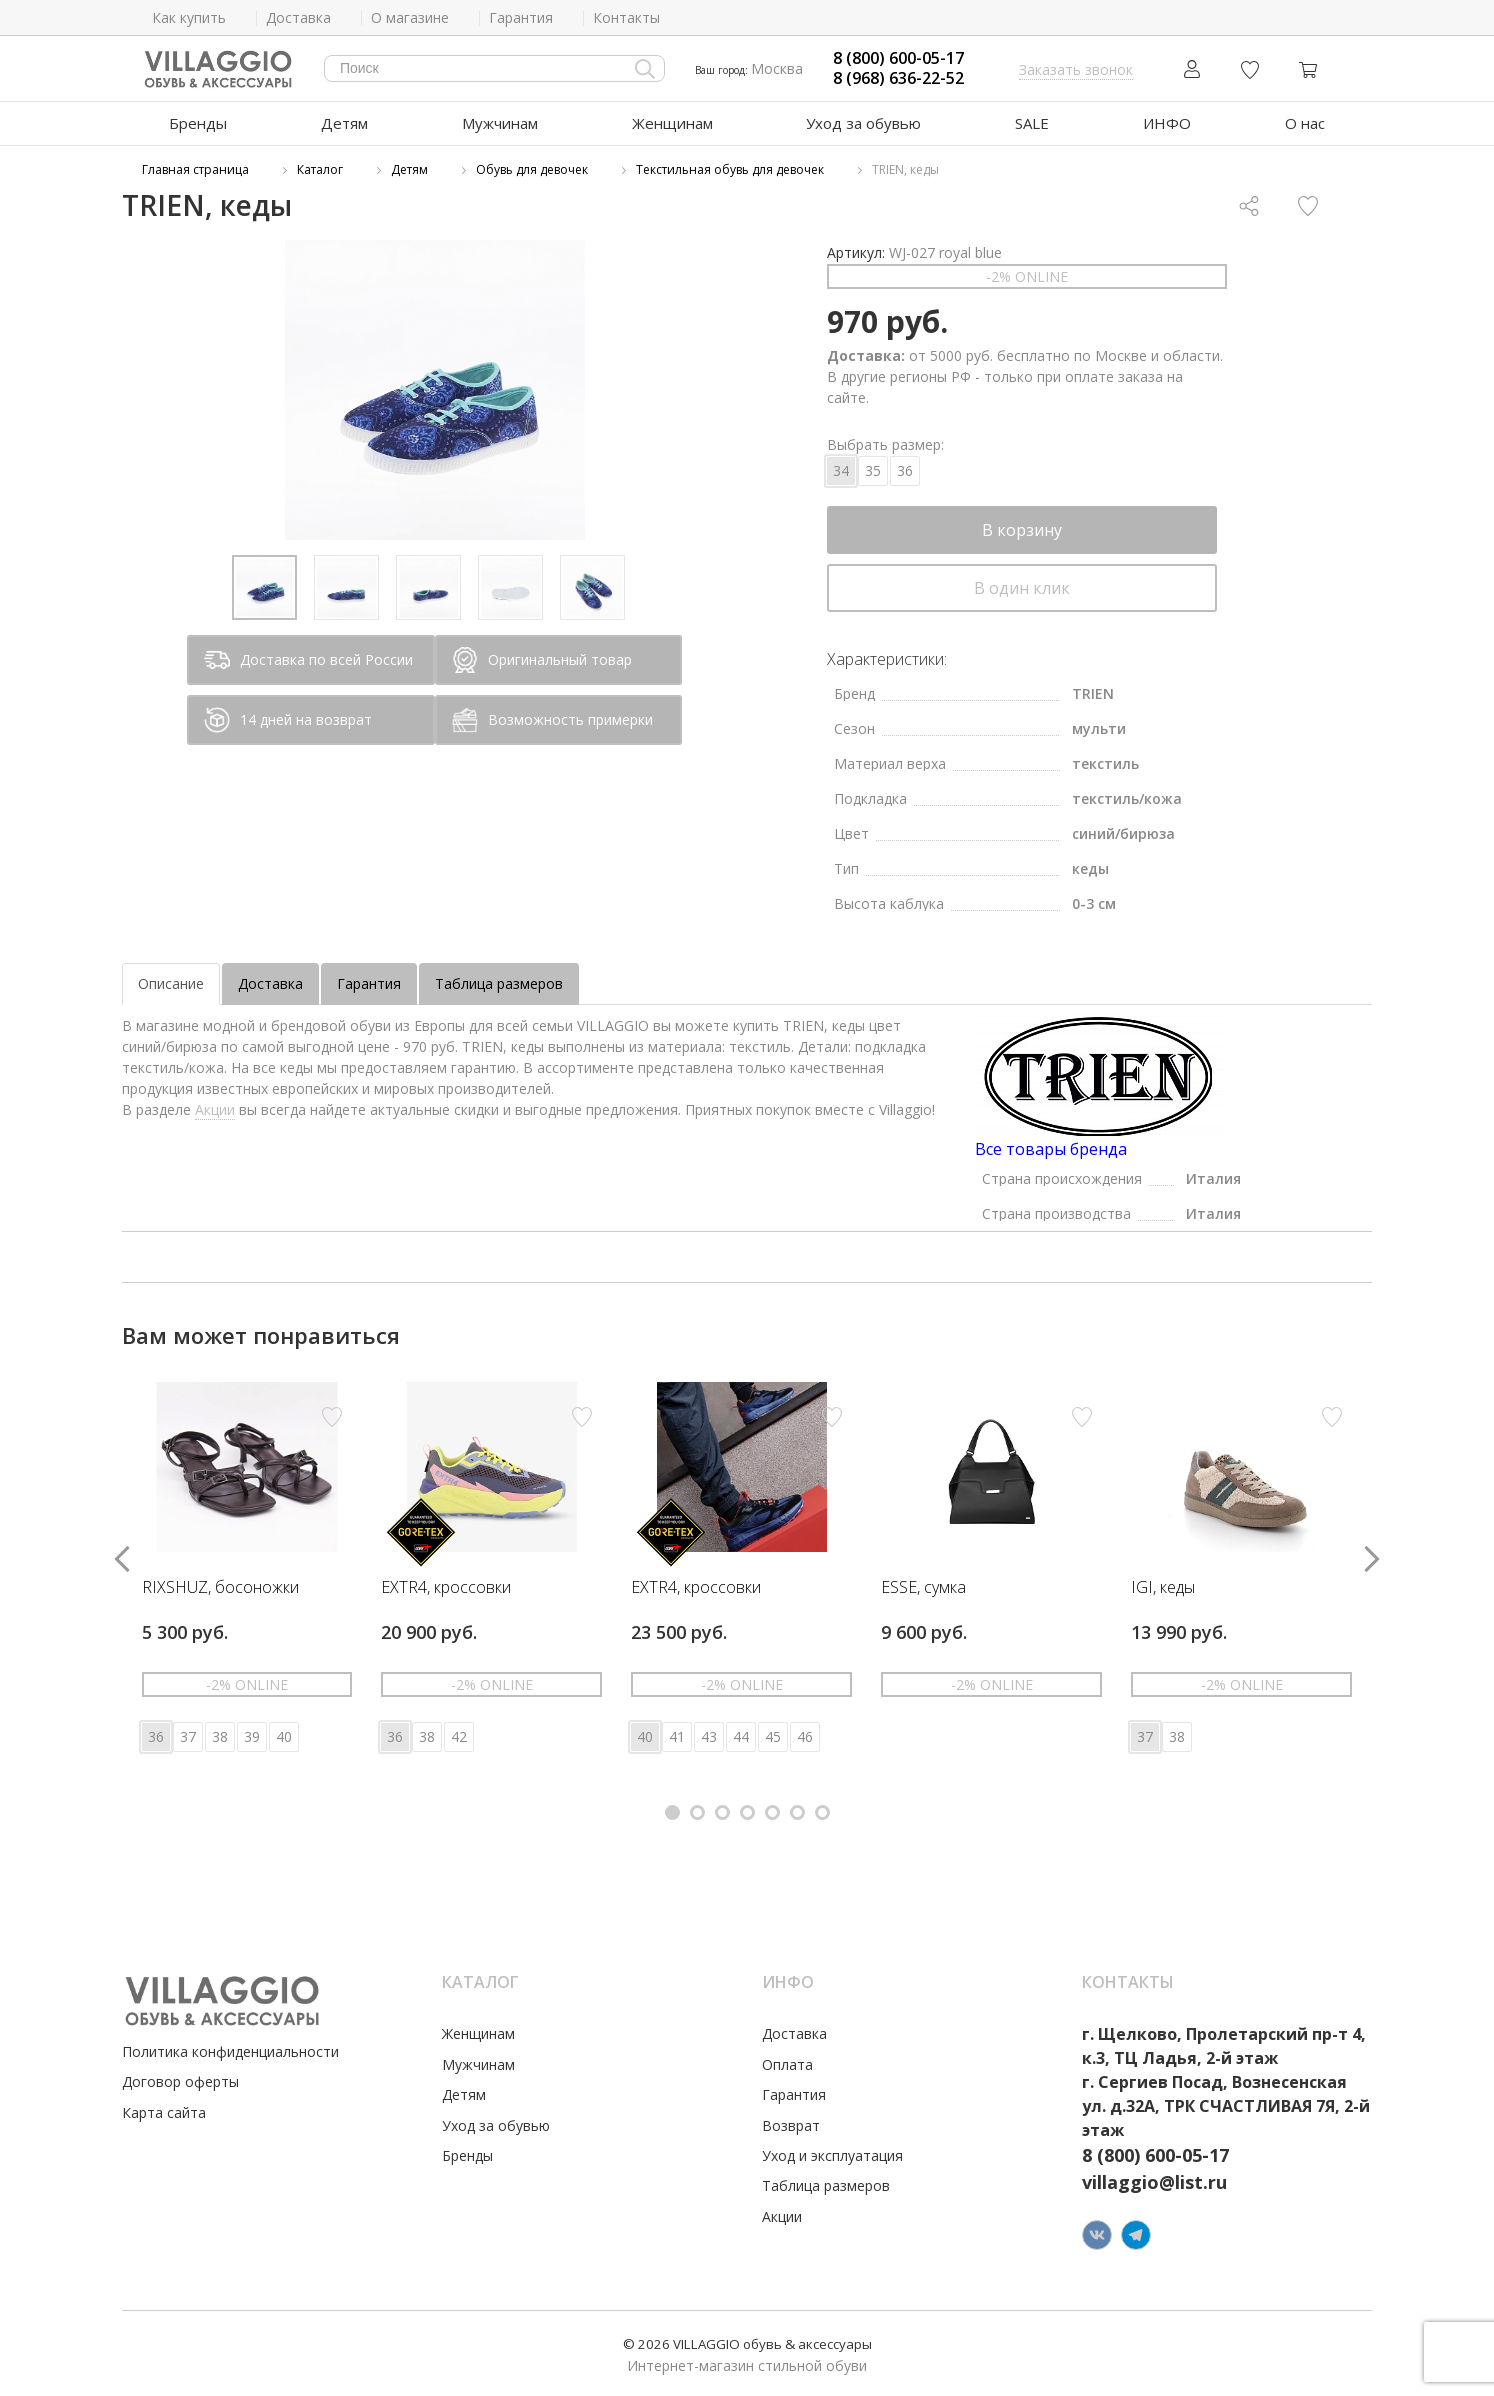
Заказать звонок (1076, 69)
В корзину (1022, 530)
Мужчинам (500, 123)
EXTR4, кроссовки (446, 1588)
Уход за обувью (863, 123)
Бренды (198, 123)
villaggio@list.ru (1154, 2182)
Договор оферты (180, 2081)
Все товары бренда (1051, 1149)
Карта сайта (164, 2112)
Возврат (791, 2125)
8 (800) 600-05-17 (898, 58)
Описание (171, 983)
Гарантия (369, 983)
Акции (215, 1109)
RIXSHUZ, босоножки (220, 1588)
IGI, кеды (1163, 1588)
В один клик (1022, 588)
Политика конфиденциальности (230, 2051)
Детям (344, 123)
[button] (672, 1812)
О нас (1305, 123)
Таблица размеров (499, 983)
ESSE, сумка (923, 1588)
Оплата (787, 2064)
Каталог (320, 169)
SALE (1032, 123)
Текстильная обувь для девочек (730, 169)
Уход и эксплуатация (832, 2155)
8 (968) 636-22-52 (898, 78)
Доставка (270, 983)
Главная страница (195, 169)
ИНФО (1167, 123)
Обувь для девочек (532, 169)
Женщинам (672, 123)
